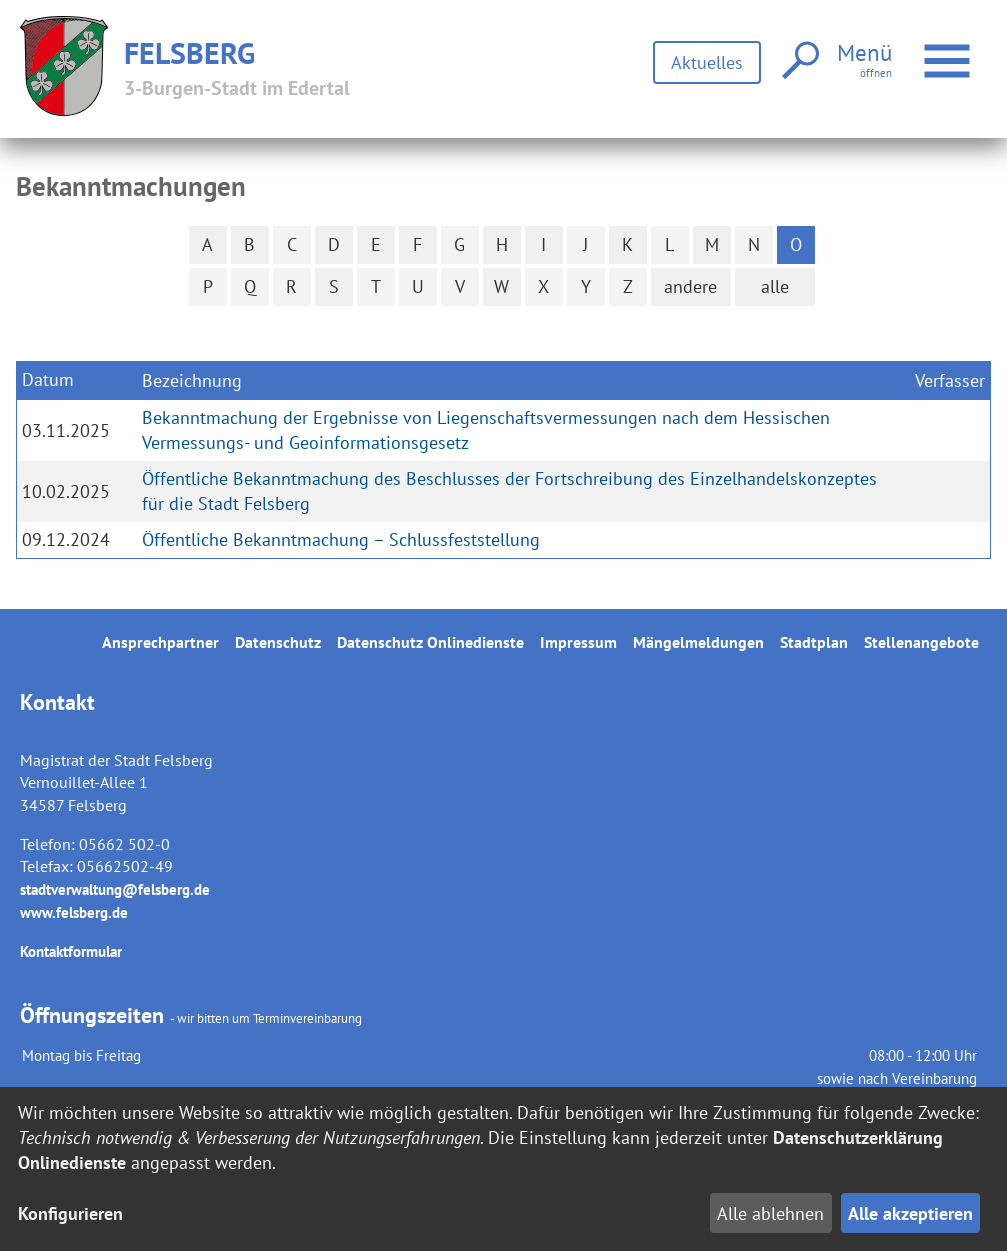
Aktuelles (707, 62)
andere (690, 286)
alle (775, 286)
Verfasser (950, 380)
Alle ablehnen (770, 1213)
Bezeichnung (192, 380)
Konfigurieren (70, 1213)
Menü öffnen (949, 50)
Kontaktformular (71, 951)
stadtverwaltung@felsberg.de (115, 889)
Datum (48, 379)
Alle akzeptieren (910, 1213)
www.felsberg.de (74, 912)
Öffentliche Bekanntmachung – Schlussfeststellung (341, 539)
